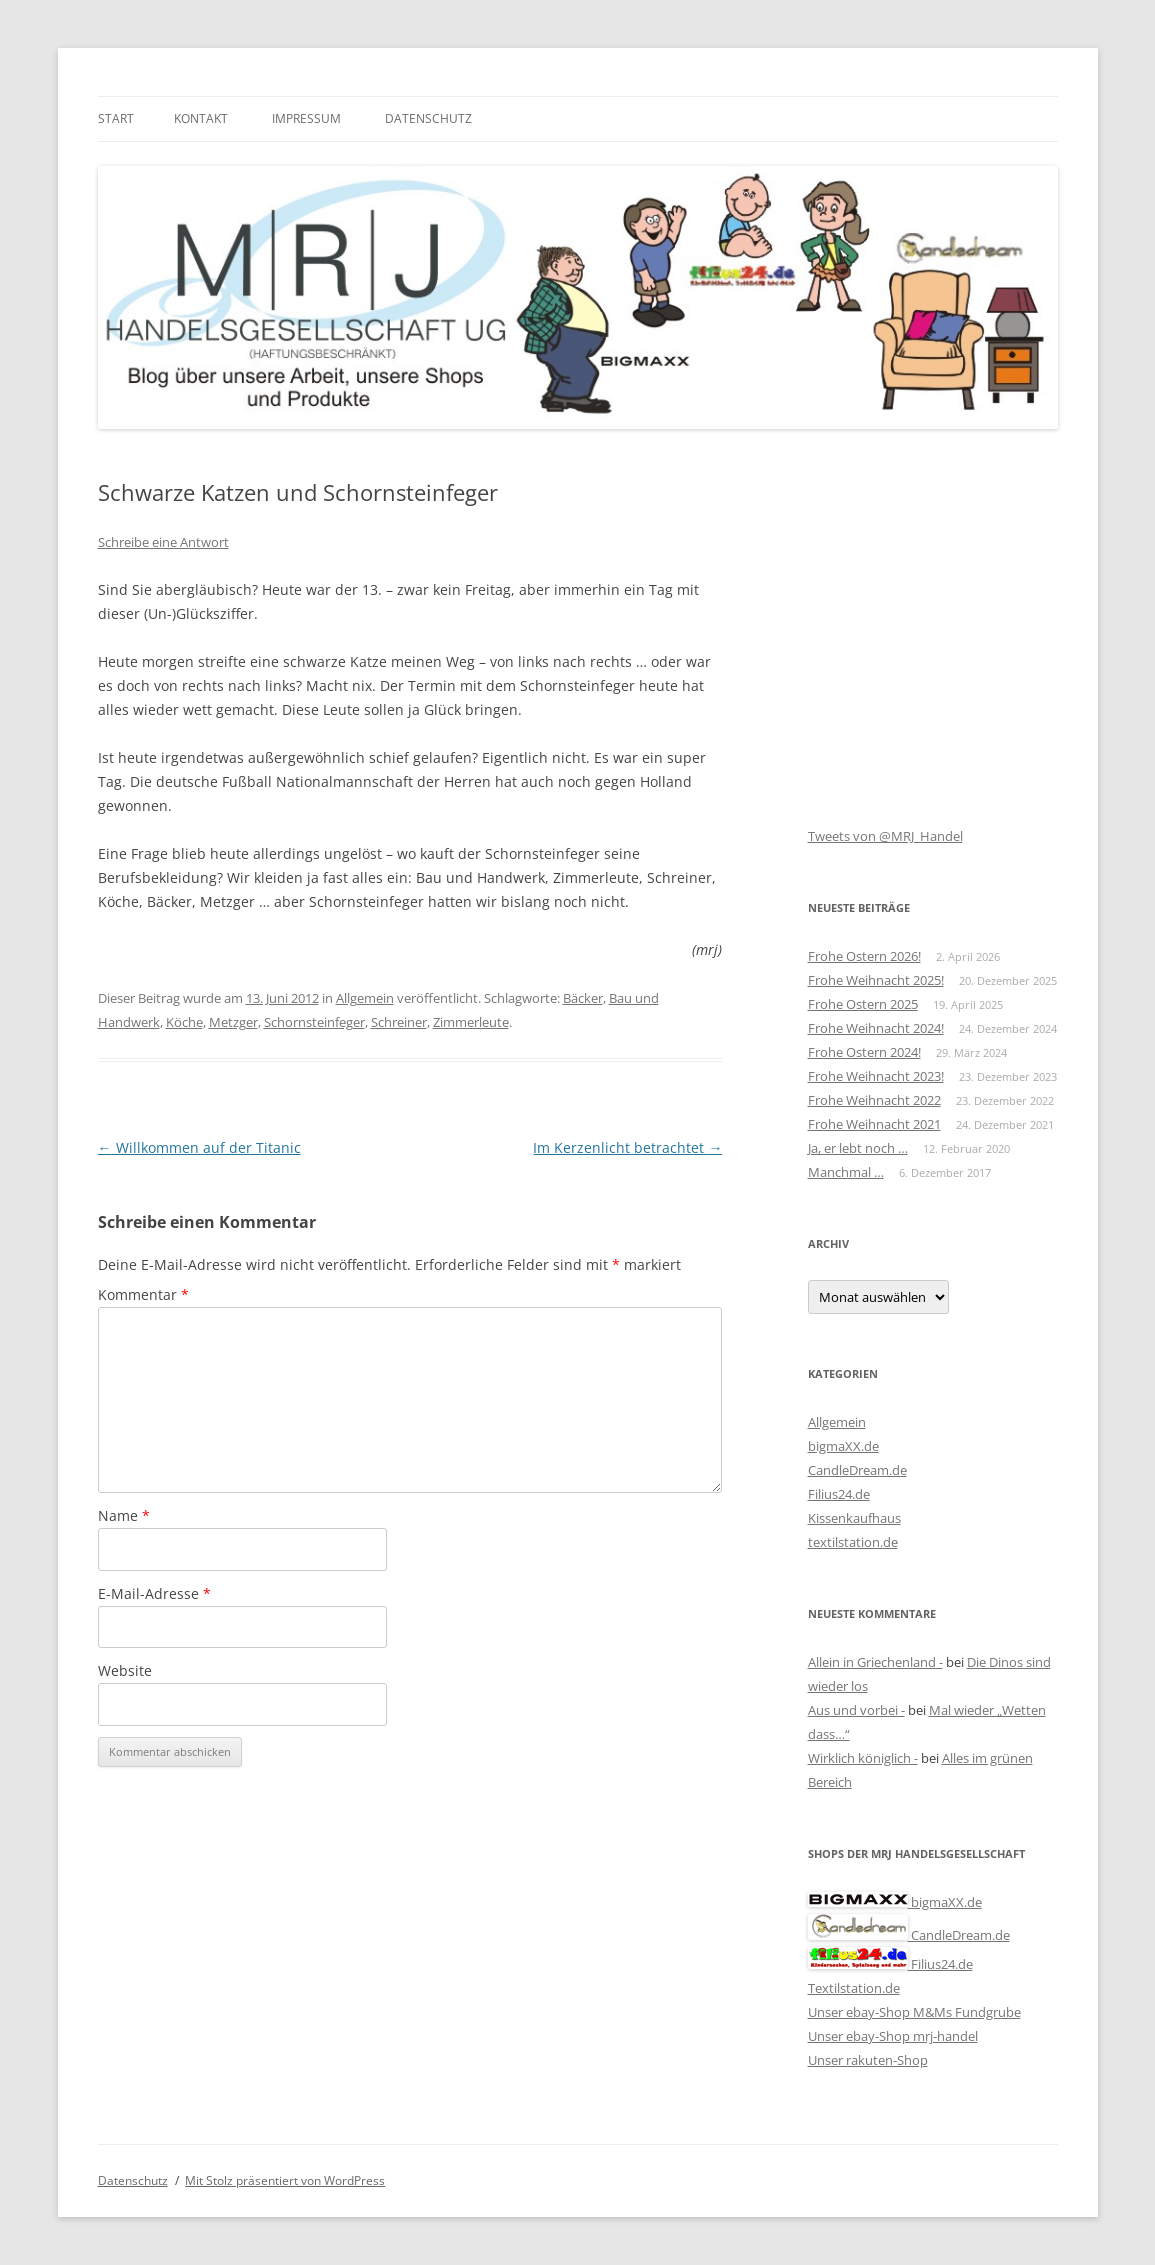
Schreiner (399, 1022)
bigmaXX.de (843, 1446)
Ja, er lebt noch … (858, 1148)
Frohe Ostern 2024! (864, 1052)
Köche (184, 1022)
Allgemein (365, 998)
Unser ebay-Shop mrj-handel (893, 2036)
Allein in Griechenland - (875, 1662)
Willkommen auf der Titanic (199, 1147)
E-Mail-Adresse (154, 1593)
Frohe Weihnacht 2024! (876, 1028)
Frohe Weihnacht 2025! (876, 980)
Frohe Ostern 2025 (863, 1004)
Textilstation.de (854, 1988)
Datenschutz (428, 118)
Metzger (233, 1022)
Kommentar (143, 1294)
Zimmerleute (471, 1022)
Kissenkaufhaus (854, 1518)
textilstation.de (853, 1542)
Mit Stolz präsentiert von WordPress (285, 2180)
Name (124, 1515)
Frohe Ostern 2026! (864, 956)
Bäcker (583, 998)
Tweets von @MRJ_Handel (885, 836)
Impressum (306, 118)
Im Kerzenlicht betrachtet (627, 1147)
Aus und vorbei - (856, 1710)
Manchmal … (846, 1172)
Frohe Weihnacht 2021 (874, 1124)
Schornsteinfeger (314, 1022)
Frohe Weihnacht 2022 (874, 1100)
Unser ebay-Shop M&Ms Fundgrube (914, 2012)
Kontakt (201, 118)
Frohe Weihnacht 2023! (876, 1076)
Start (116, 118)
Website (125, 1670)
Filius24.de (839, 1494)
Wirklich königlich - (863, 1758)
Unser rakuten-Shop (868, 2060)
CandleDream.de (857, 1470)
